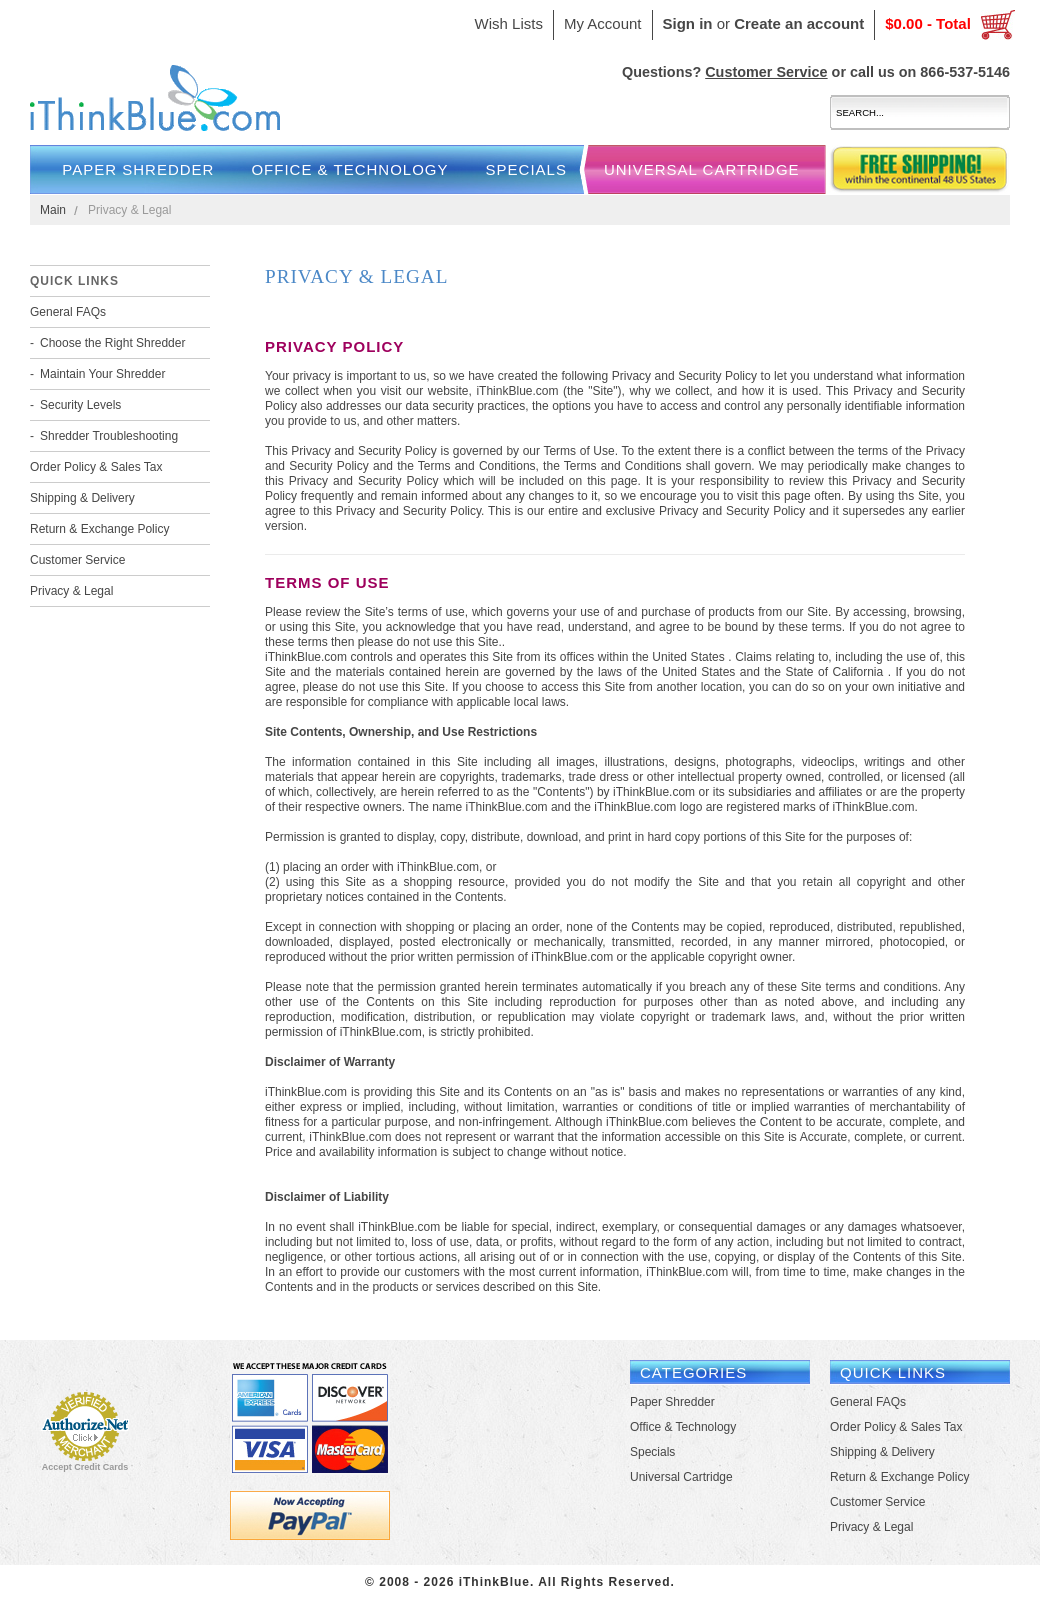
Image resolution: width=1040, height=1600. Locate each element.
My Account (603, 23)
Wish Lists (509, 23)
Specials (526, 169)
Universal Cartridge (702, 169)
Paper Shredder (138, 169)
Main (53, 210)
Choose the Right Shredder (112, 343)
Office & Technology (349, 169)
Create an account (799, 23)
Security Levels (80, 405)
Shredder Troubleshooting (109, 436)
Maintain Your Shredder (102, 374)
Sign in (688, 23)
